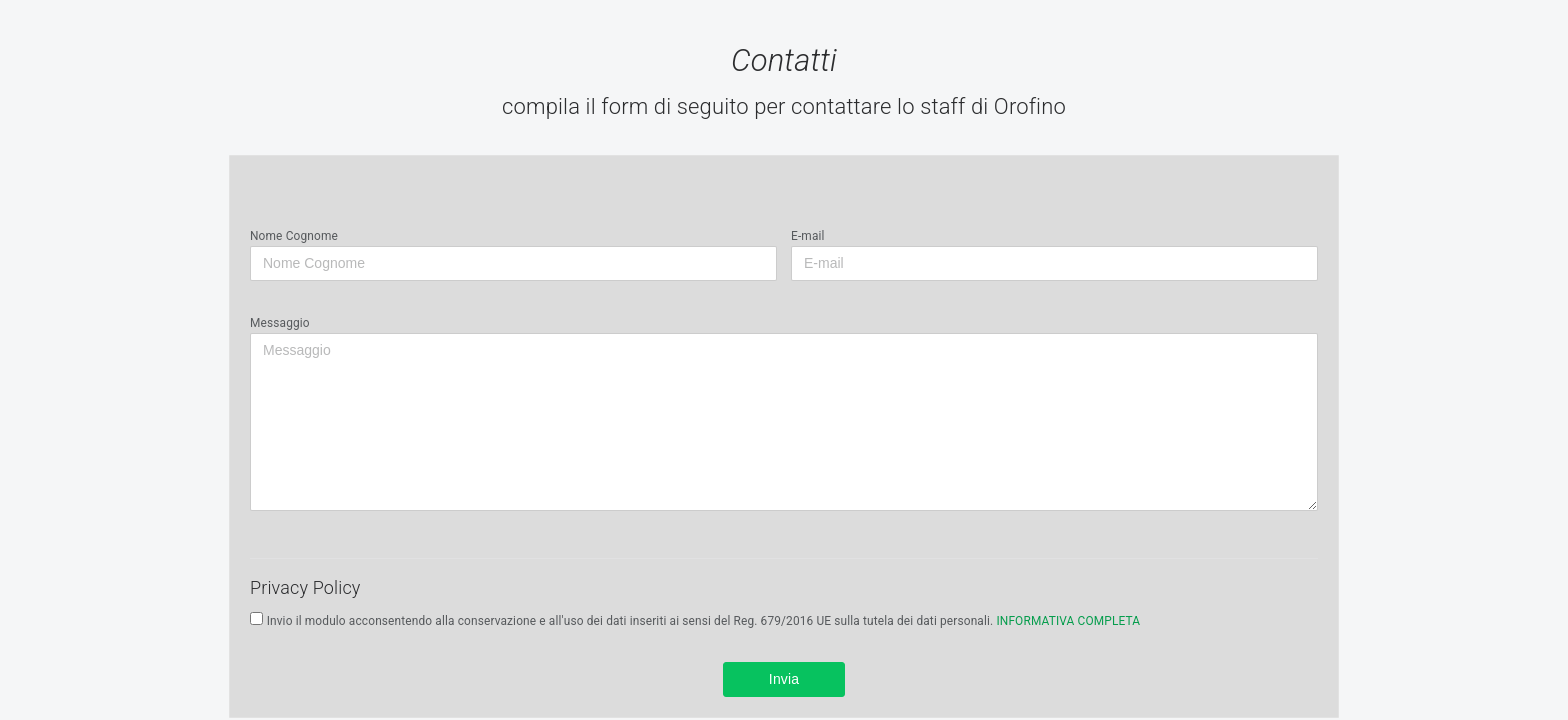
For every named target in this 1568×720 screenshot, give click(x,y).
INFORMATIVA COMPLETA (1068, 621)
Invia (784, 679)
